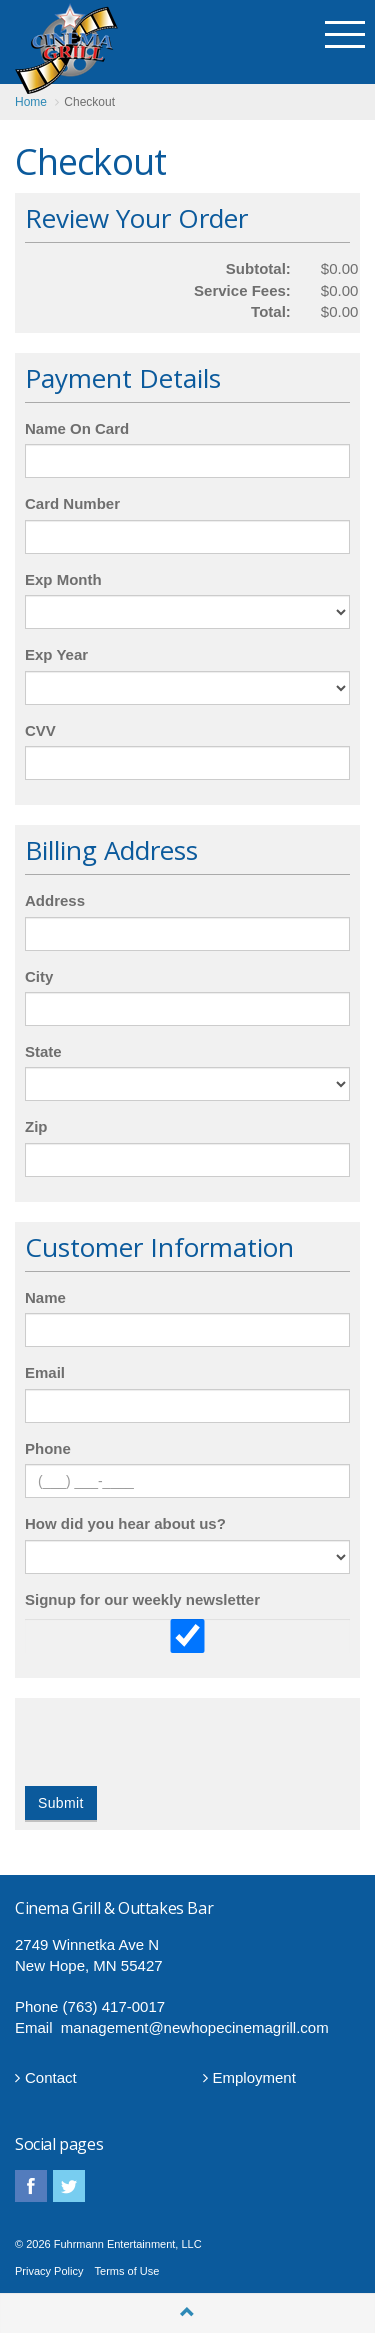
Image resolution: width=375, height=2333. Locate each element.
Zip (36, 1126)
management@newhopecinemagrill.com (195, 2027)
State (43, 1051)
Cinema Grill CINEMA (66, 48)
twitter (69, 2186)
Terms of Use (127, 2271)
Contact (46, 2077)
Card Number (72, 503)
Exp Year (56, 654)
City (39, 976)
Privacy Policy (49, 2271)
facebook (31, 2186)
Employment (249, 2077)
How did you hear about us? (125, 1523)
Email (45, 1372)
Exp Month (63, 579)
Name (45, 1297)
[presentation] (177, 1747)
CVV (40, 730)
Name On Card (77, 428)
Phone (48, 1448)
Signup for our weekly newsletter (142, 1599)
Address (55, 900)
